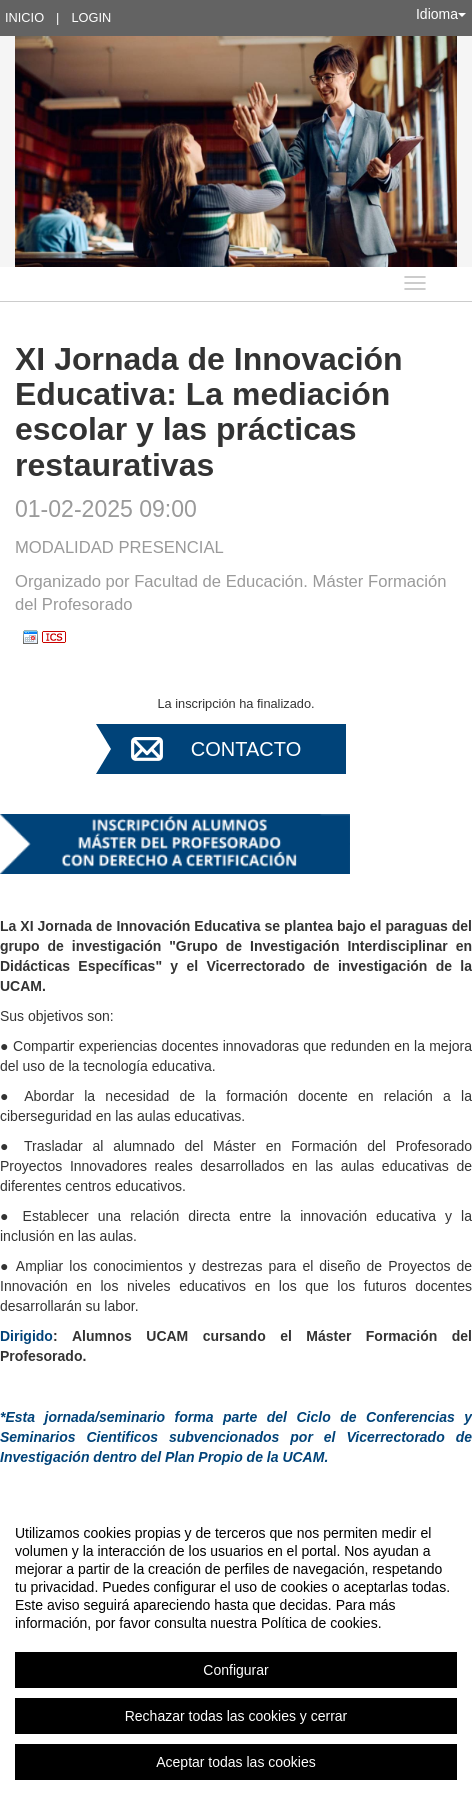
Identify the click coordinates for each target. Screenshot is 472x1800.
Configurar (235, 1670)
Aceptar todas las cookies (236, 1762)
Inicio (24, 17)
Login (91, 17)
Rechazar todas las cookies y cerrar (236, 1716)
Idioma (441, 14)
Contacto (246, 749)
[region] (236, 1647)
